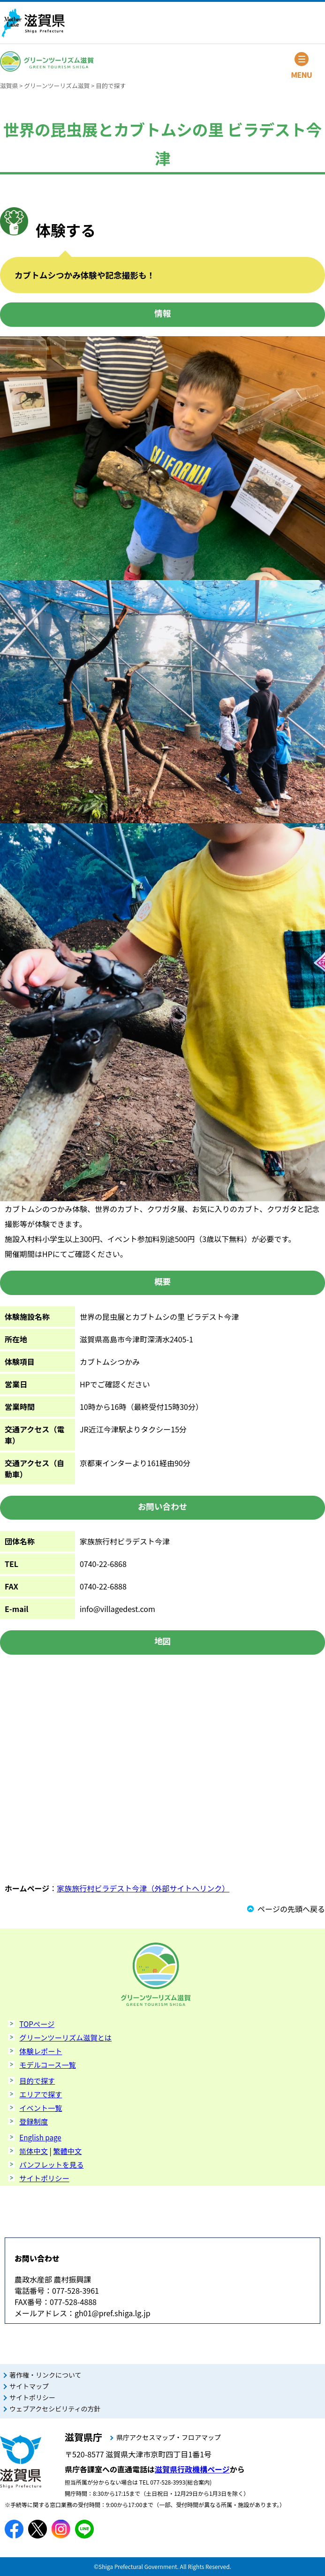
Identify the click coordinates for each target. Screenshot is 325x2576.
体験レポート (40, 2051)
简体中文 (33, 2151)
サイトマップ (29, 2386)
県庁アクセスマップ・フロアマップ (168, 2437)
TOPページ (36, 2024)
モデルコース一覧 (47, 2064)
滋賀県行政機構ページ (192, 2469)
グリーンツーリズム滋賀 (57, 85)
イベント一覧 (40, 2107)
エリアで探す (40, 2094)
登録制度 (33, 2121)
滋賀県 (9, 85)
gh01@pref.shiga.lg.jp (113, 2313)
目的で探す (111, 85)
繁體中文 (67, 2151)
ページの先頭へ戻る (291, 1908)
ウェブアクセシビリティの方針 (54, 2408)
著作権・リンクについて (45, 2375)
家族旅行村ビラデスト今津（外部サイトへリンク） (143, 1888)
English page (40, 2137)
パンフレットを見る (51, 2164)
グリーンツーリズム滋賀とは (65, 2037)
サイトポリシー (44, 2178)
